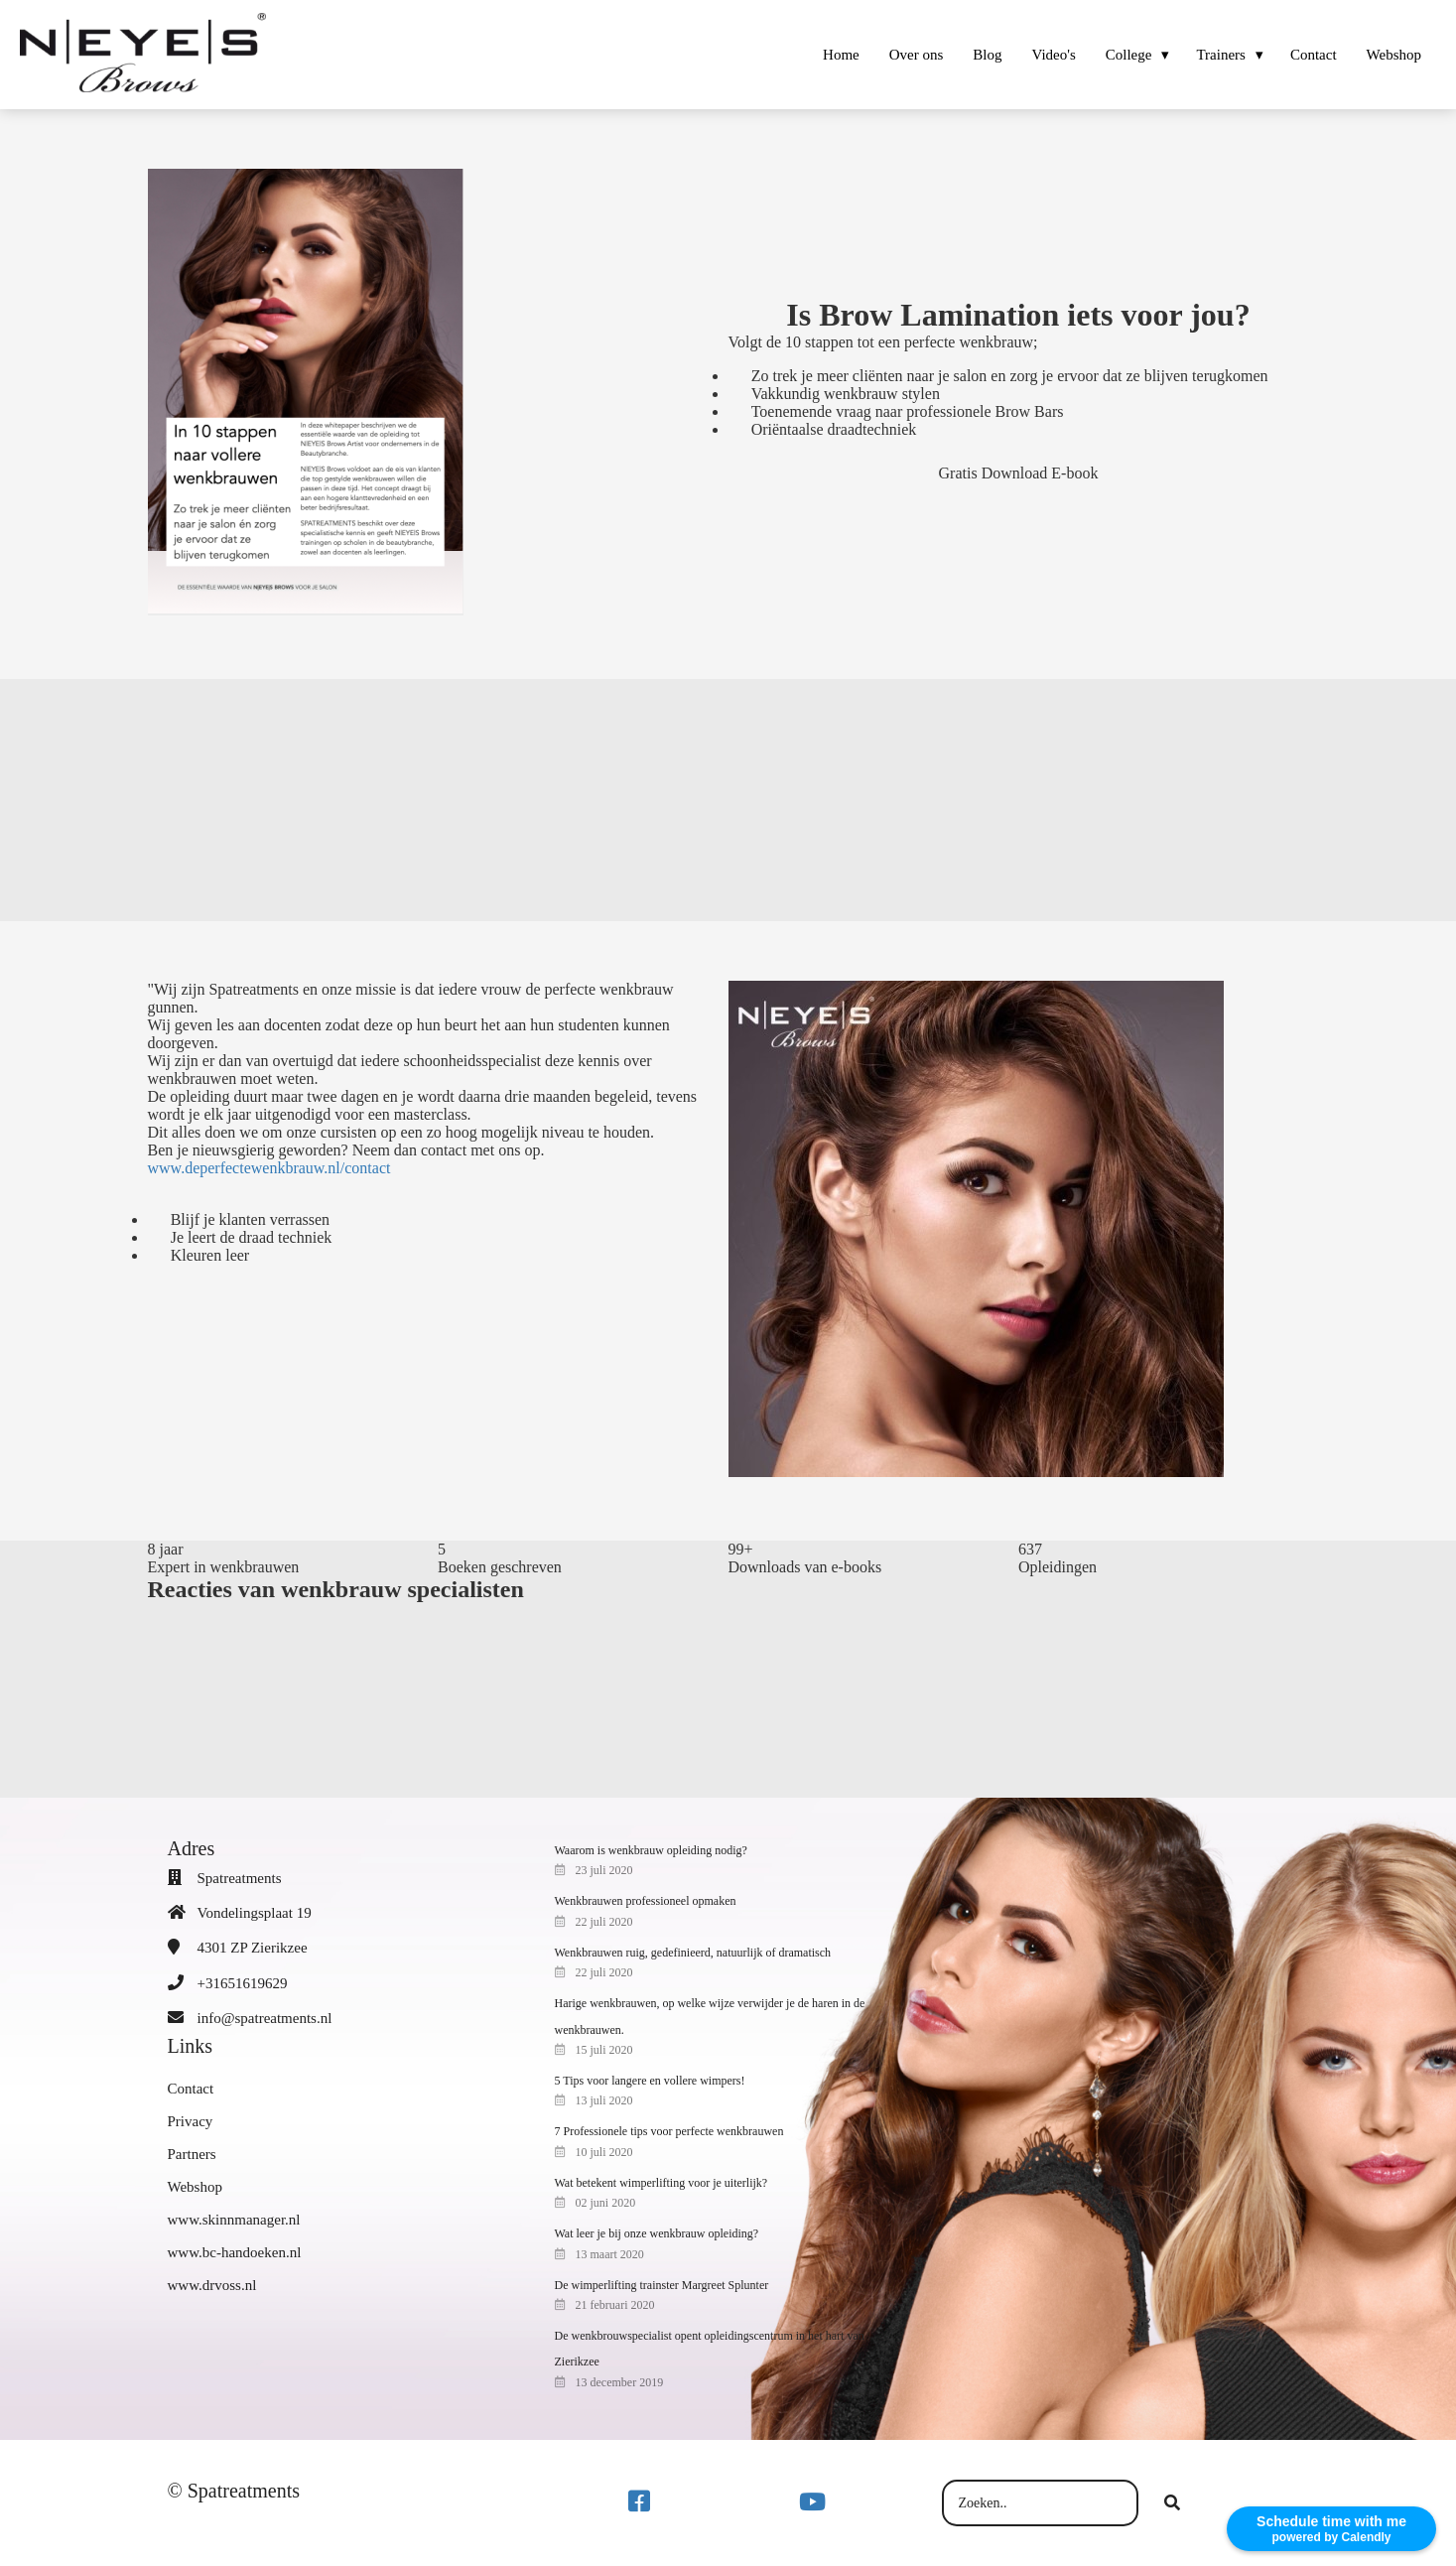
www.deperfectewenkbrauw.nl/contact (269, 1167)
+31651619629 (243, 1983)
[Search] (1172, 2503)
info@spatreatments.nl (265, 2018)
